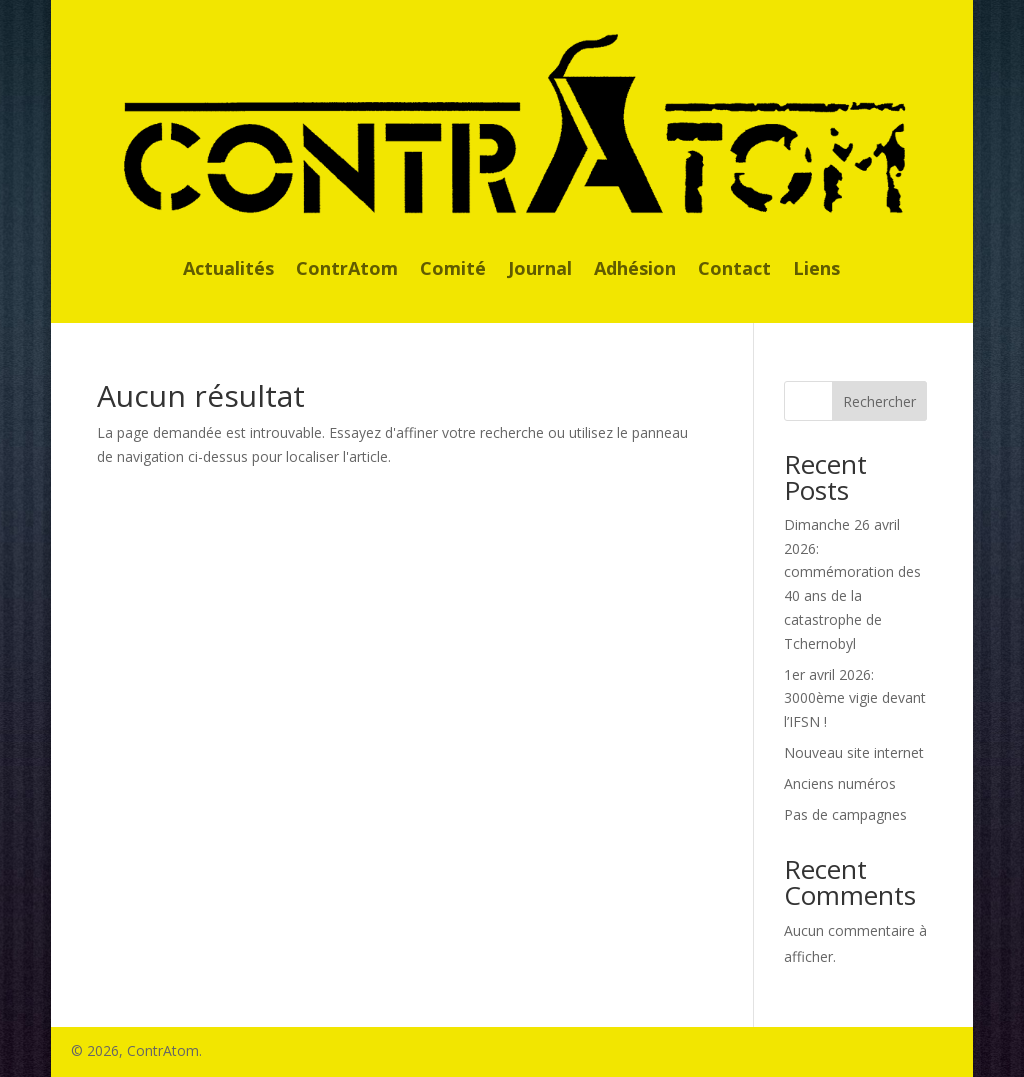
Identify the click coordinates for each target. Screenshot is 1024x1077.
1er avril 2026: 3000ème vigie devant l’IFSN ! (855, 698)
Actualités (228, 270)
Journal (540, 270)
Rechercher (879, 401)
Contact (734, 270)
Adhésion (635, 270)
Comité (453, 270)
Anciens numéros (840, 783)
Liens (816, 270)
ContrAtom (347, 270)
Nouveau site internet (854, 752)
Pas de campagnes (845, 814)
